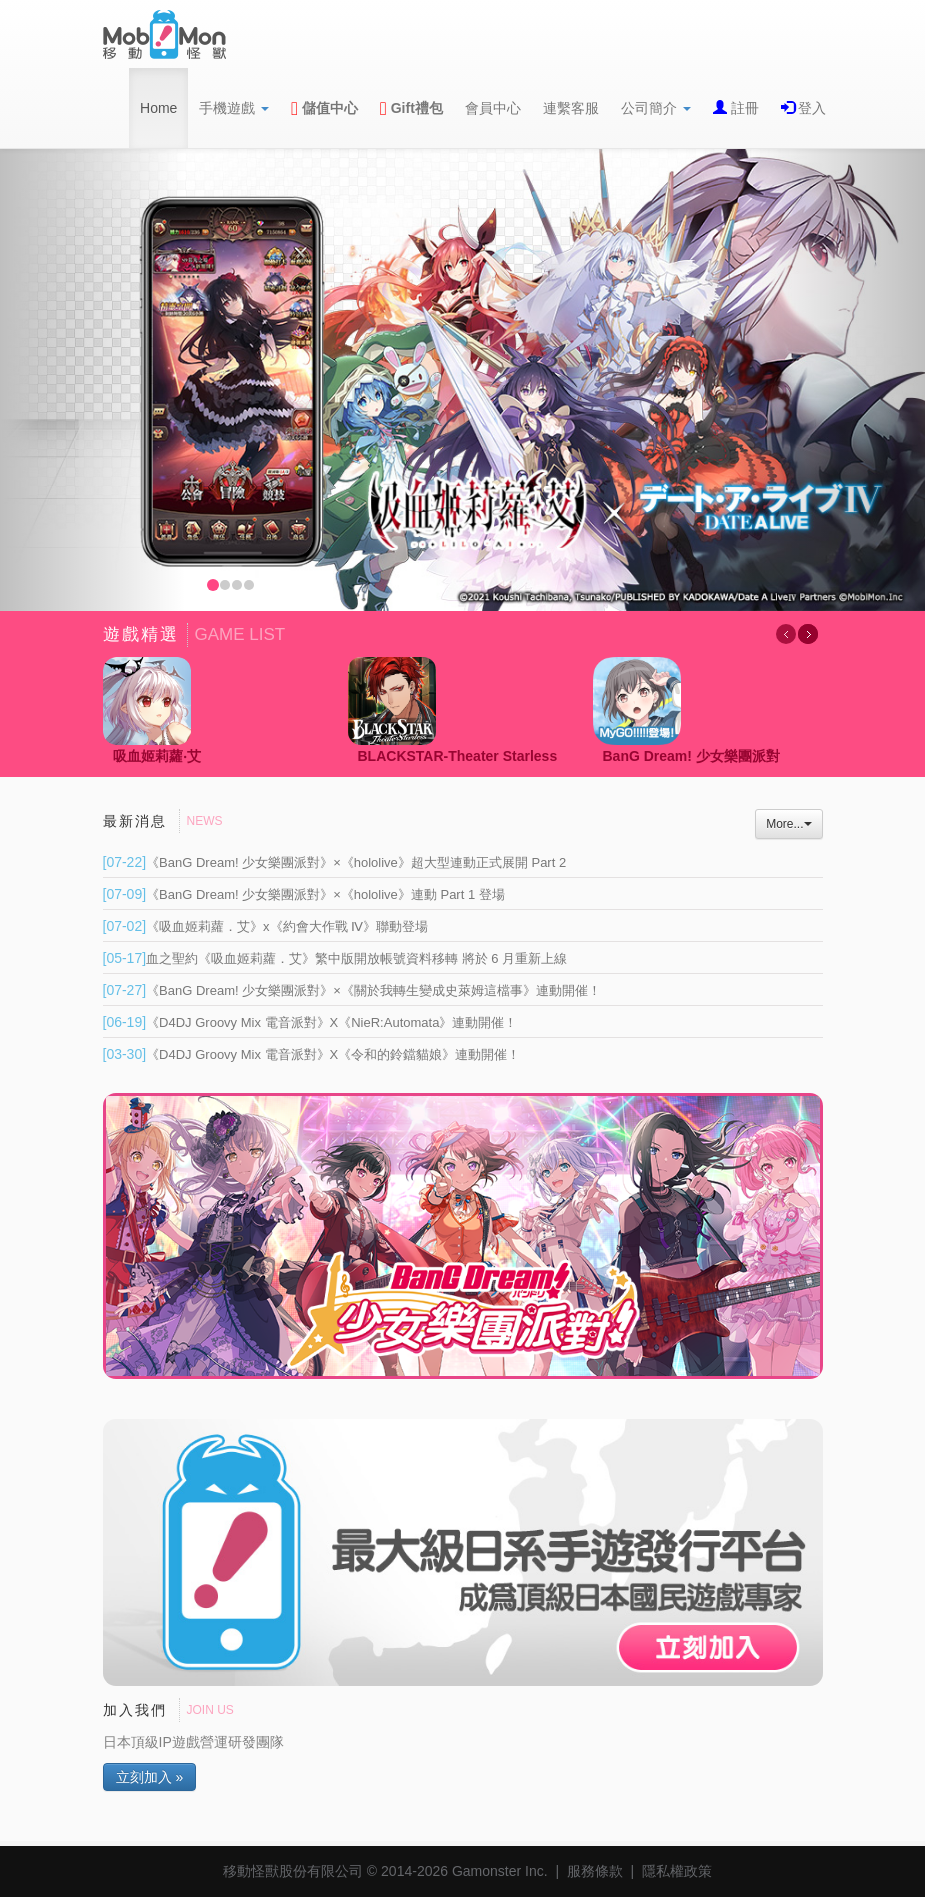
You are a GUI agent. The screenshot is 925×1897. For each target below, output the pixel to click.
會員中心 (493, 108)
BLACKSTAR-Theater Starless (458, 756)
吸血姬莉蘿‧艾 (157, 756)
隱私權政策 (677, 1871)
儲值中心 (324, 108)
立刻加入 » (150, 1777)
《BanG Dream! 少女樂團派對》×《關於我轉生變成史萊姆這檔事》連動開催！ (352, 990)
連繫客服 (571, 108)
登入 (811, 108)
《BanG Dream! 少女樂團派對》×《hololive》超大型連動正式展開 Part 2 (335, 862)
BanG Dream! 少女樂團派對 (691, 756)
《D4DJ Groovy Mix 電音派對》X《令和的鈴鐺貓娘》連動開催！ (312, 1054)
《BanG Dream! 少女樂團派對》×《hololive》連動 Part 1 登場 (304, 894)
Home (158, 108)
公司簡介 (656, 108)
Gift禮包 (411, 108)
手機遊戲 (234, 108)
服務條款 (595, 1871)
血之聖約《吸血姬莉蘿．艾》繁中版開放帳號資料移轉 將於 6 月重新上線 (335, 958)
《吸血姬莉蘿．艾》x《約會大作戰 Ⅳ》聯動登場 (266, 926)
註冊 (743, 108)
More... (788, 824)
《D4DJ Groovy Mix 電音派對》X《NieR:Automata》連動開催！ (310, 1022)
